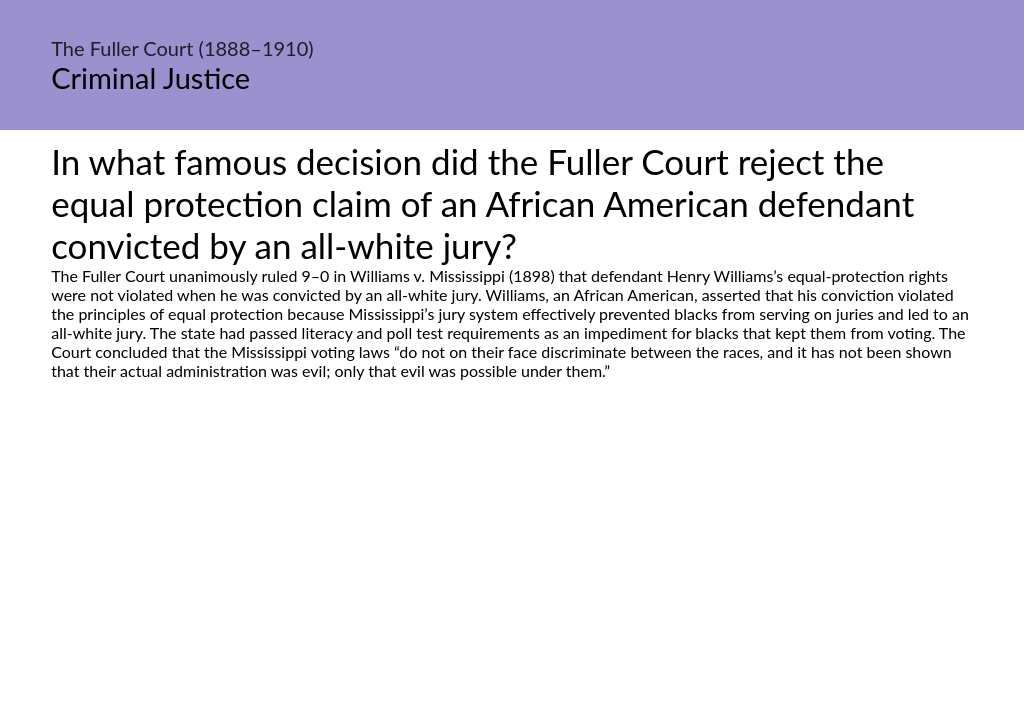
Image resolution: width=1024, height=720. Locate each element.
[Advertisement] (512, 568)
